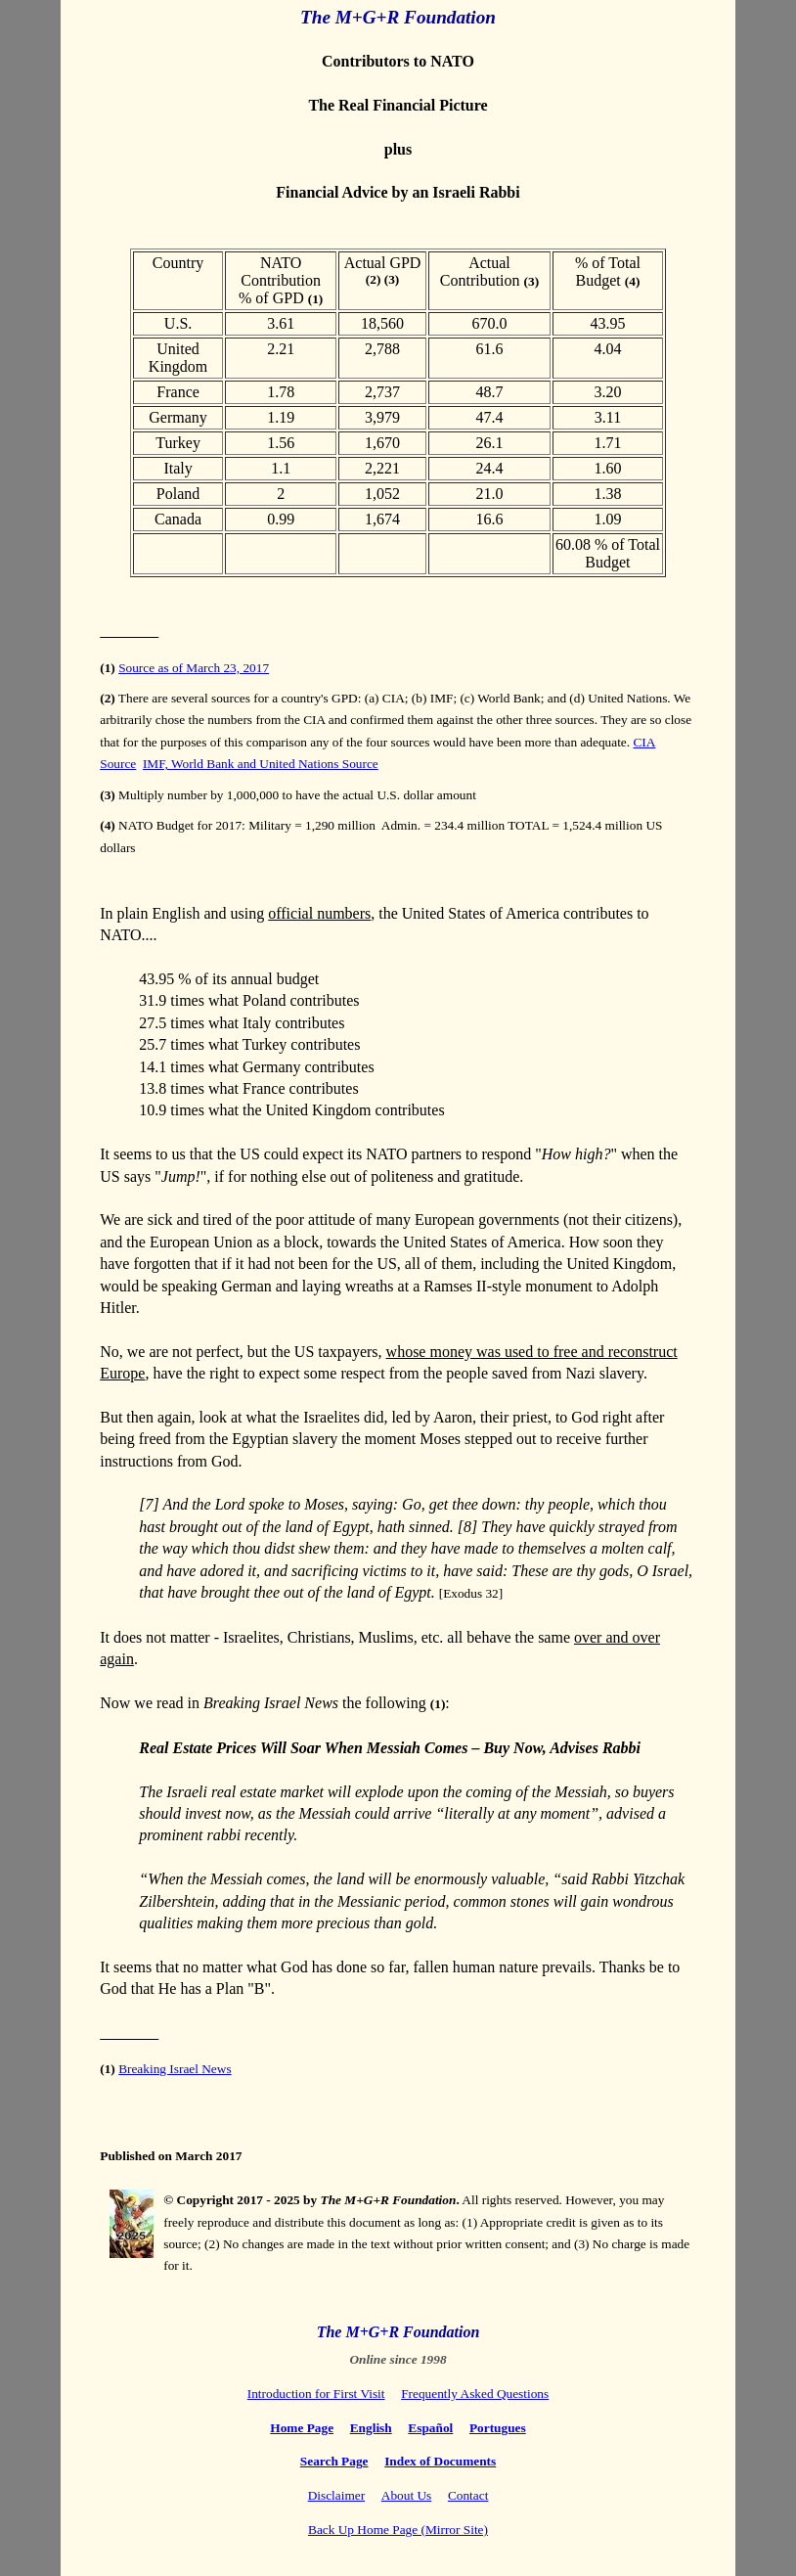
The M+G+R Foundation (398, 17)
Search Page (334, 2461)
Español (430, 2427)
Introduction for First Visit (316, 2393)
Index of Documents (440, 2461)
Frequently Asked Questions (475, 2393)
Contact (468, 2495)
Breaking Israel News (174, 2068)
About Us (406, 2495)
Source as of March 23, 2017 (193, 667)
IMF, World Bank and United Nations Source (260, 763)
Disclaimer (336, 2495)
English (371, 2427)
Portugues (497, 2427)
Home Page (301, 2427)
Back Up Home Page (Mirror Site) (398, 2529)
